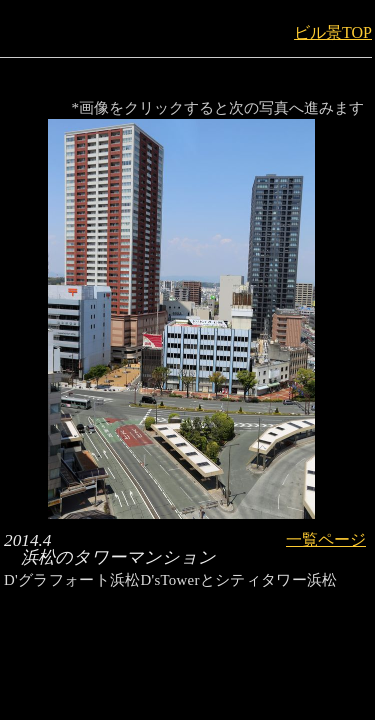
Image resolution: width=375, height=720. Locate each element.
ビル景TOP (333, 32)
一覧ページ (326, 539)
